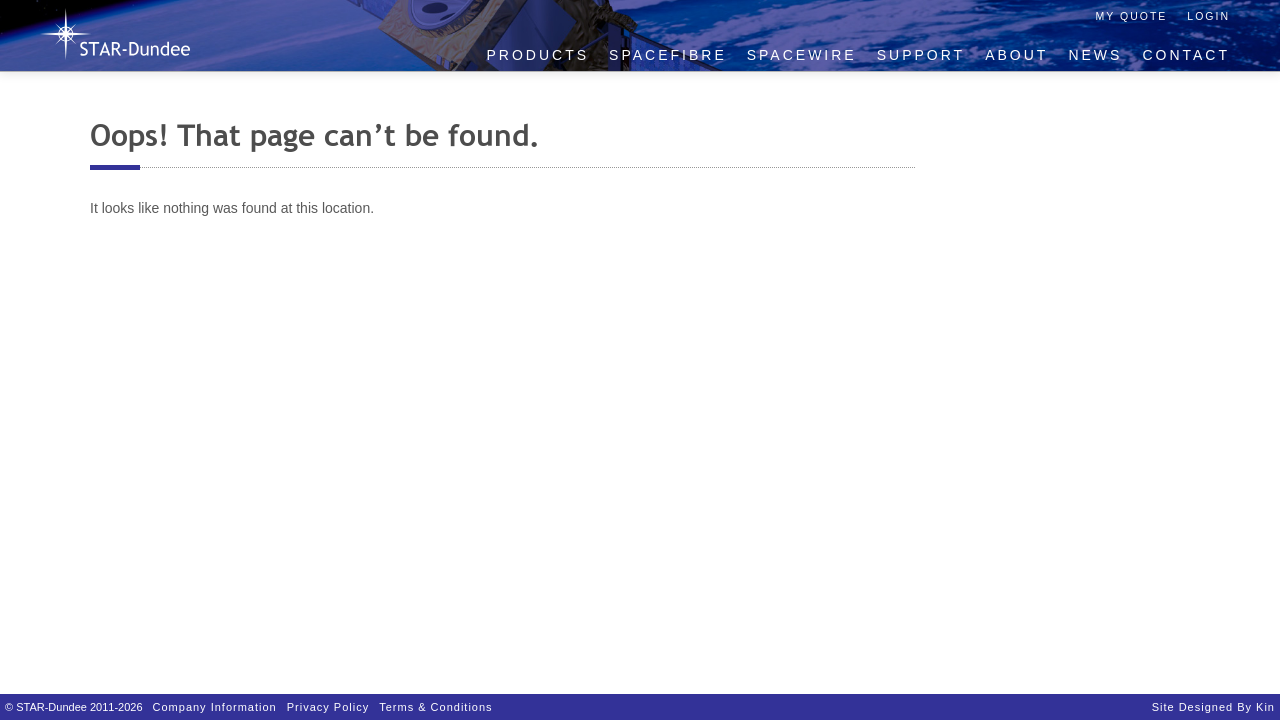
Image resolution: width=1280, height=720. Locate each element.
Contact (1186, 55)
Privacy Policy (328, 707)
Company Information (215, 707)
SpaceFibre (668, 55)
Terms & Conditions (435, 707)
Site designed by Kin (1213, 707)
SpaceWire (802, 55)
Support (921, 55)
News (1095, 55)
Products (538, 55)
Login (1208, 16)
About (1016, 55)
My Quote (1132, 16)
